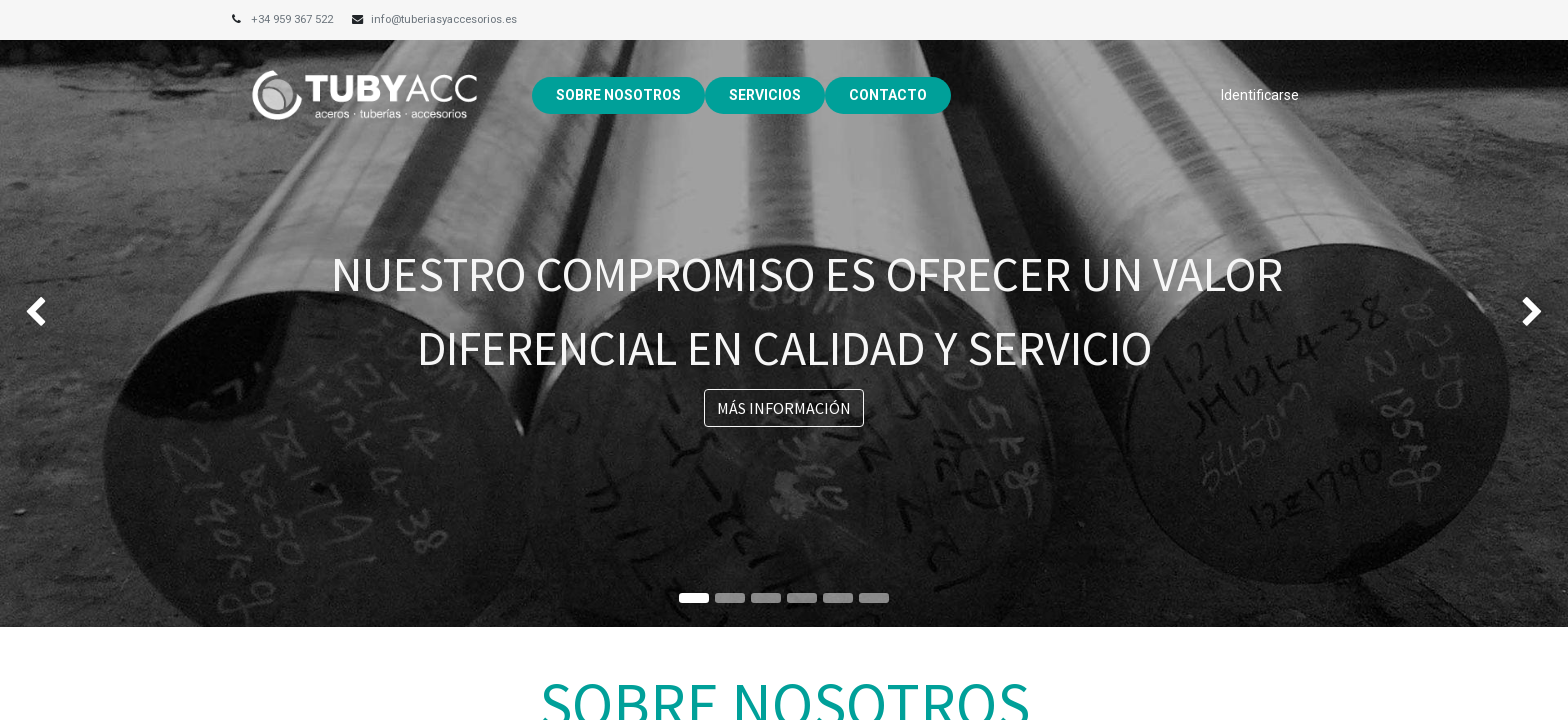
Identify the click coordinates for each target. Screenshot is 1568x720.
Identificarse (1260, 95)
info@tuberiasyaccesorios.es (444, 19)
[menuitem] (618, 95)
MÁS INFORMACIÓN (784, 408)
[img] (62, 313)
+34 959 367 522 (293, 19)
